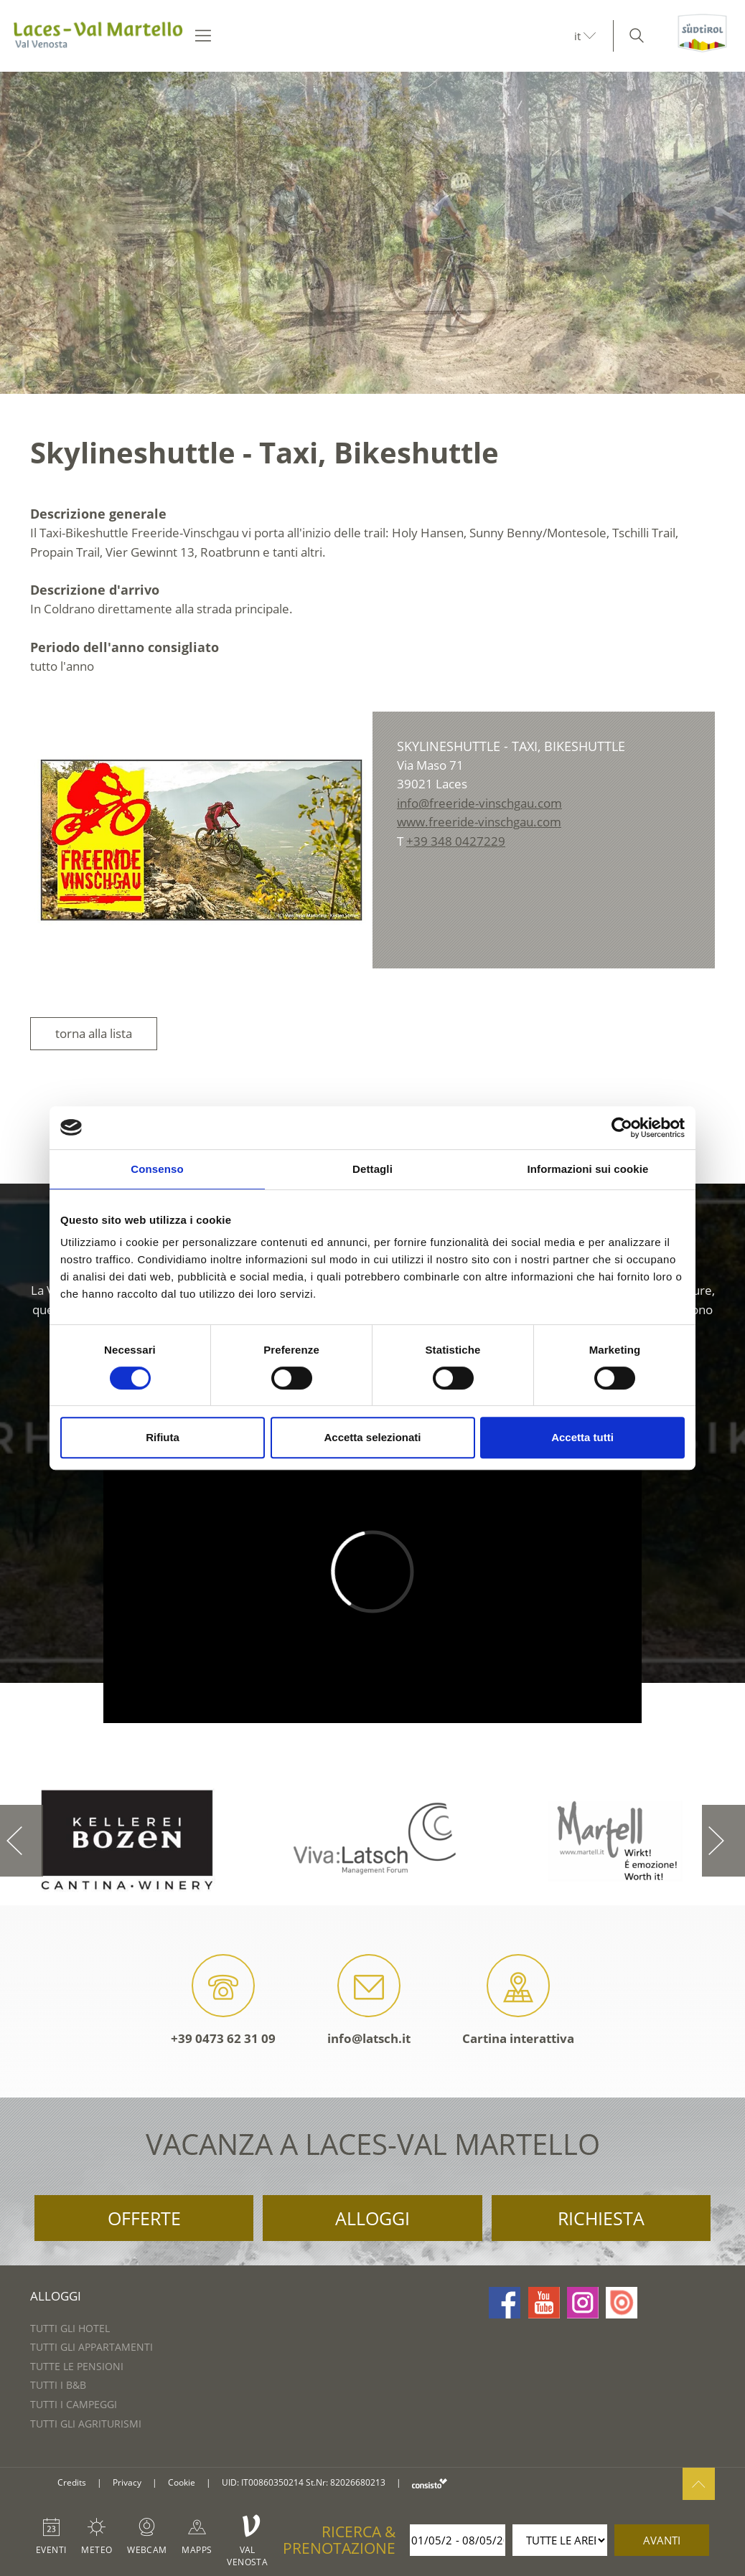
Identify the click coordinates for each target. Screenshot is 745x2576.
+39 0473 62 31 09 (223, 2000)
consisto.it (429, 2483)
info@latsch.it (369, 2000)
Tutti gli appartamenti (91, 2347)
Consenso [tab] (157, 1169)
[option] (372, 233)
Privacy (127, 2482)
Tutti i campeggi (73, 2404)
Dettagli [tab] (372, 1169)
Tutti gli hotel (70, 2328)
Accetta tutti (582, 1437)
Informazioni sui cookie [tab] (588, 1169)
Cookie (181, 2482)
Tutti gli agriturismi (85, 2423)
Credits (71, 2482)
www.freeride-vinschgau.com (479, 821)
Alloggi (372, 2218)
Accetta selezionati (372, 1437)
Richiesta (601, 2218)
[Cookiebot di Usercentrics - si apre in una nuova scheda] (622, 1127)
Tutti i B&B (58, 2385)
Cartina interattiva (518, 2000)
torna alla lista (93, 1033)
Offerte (144, 2218)
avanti (661, 2540)
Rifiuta (162, 1437)
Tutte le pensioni (76, 2366)
